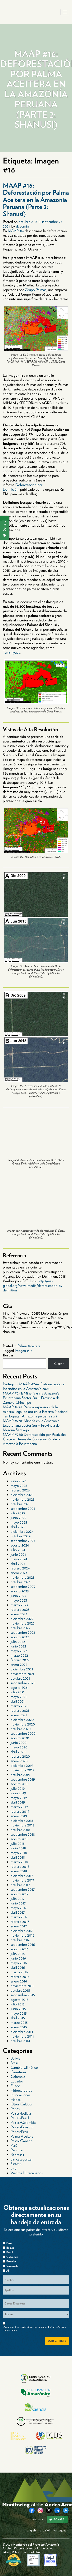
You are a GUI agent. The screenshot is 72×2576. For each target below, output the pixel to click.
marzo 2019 (19, 1806)
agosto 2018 (20, 1839)
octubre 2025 (20, 1504)
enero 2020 (19, 1761)
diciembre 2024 (22, 1531)
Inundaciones (20, 2095)
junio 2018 (18, 1848)
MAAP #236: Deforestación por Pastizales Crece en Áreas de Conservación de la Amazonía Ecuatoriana (34, 1439)
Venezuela (12, 2266)
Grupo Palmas (35, 289)
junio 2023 (18, 1595)
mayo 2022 (19, 1650)
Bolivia (15, 2058)
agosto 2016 (20, 1949)
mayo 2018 (19, 1852)
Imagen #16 (23, 1350)
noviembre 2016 (22, 1935)
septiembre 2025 (23, 1508)
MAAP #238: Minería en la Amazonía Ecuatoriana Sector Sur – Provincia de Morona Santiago (31, 1425)
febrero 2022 (20, 1660)
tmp (14, 2168)
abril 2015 (18, 2018)
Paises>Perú (19, 2131)
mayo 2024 (19, 1559)
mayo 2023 (19, 1600)
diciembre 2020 (22, 1719)
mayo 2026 (19, 1485)
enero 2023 (19, 1614)
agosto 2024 (20, 1545)
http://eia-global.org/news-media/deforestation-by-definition (33, 1285)
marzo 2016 (19, 1972)
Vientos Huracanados (27, 2173)
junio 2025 (18, 1517)
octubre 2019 (20, 1774)
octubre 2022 (20, 1627)
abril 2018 (18, 1857)
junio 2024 (18, 1554)
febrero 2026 (20, 1490)
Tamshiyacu (11, 652)
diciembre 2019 (22, 1765)
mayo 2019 (19, 1797)
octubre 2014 (20, 2041)
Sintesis (16, 2163)
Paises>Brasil (20, 2118)
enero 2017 (19, 1926)
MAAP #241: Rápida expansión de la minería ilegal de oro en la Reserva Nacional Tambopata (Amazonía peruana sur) (35, 1411)
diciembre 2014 (22, 2031)
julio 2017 (17, 1898)
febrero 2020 (20, 1756)
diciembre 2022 (22, 1618)
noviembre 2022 (23, 1623)
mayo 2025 (19, 1522)
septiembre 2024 (23, 1540)
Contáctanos (35, 2519)
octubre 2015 (20, 1990)
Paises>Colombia (23, 2122)
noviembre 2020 (23, 1724)
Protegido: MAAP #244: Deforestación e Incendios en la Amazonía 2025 (33, 1386)
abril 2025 (18, 1527)
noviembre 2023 (22, 1577)
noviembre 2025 (23, 1499)
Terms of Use (31, 2552)
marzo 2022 (19, 1655)
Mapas (16, 2099)
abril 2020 (18, 1751)
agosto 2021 (19, 1687)
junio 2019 (18, 1793)
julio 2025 (18, 1513)
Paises (15, 2108)
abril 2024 (18, 1563)
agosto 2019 (19, 1784)
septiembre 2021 (23, 1683)
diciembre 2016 (22, 1930)
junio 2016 (18, 1958)
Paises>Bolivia (21, 2113)
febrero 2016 (20, 1976)
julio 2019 (18, 1788)
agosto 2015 (19, 1999)
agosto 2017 (19, 1894)
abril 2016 (18, 1967)
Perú (14, 2145)
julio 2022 (18, 1641)
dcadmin (22, 226)
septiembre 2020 (23, 1733)
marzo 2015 (19, 2022)
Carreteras (18, 2072)
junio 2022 (18, 1646)
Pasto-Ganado (21, 2141)
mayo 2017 (18, 1907)
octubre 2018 (20, 1829)
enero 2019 (19, 1816)
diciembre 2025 (22, 1494)
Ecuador (17, 2081)
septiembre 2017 (23, 1889)
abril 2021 (18, 1701)
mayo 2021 (19, 1696)
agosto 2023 (20, 1591)
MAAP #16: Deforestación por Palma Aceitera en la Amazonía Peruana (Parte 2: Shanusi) (36, 199)
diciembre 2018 (22, 1820)
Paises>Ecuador (22, 2127)
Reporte (16, 2150)
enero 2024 (19, 1572)
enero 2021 (19, 1715)
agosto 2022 (20, 1637)
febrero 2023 (20, 1609)
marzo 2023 (19, 1605)
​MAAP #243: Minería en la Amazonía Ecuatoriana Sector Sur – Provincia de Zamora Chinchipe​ (31, 1398)
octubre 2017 (20, 1884)
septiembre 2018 (23, 1834)
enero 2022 (19, 1664)
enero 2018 (19, 1871)
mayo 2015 (19, 2013)
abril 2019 (18, 1802)
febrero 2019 (20, 1811)
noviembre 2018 (22, 1825)
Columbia (12, 2257)
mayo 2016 (19, 1962)
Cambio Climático (24, 2067)
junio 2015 (18, 2008)
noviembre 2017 (22, 1880)
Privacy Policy (10, 2552)
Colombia (18, 2076)
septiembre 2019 (23, 1779)
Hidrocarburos (21, 2090)
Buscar (8, 1355)
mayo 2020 (19, 1747)
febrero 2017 (20, 1921)
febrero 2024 (20, 1568)
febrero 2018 (20, 1866)
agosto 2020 (20, 1738)
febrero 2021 (20, 1710)
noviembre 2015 (22, 1985)
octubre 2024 (21, 1536)
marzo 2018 (19, 1862)
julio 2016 (18, 1953)
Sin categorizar (22, 2159)
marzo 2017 (19, 1917)
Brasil (14, 2062)
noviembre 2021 (22, 1673)
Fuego (15, 2085)
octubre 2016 (20, 1940)
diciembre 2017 (22, 1875)
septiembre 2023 (23, 1586)
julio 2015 (18, 2004)
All (7, 2270)
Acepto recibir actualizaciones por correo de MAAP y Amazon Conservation (34, 2328)
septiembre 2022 (23, 1632)
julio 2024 (18, 1549)
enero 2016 (19, 1981)
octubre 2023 (20, 1582)
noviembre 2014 (22, 2036)
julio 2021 (18, 1692)
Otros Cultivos (22, 2104)
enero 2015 (19, 2027)
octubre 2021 (20, 1678)
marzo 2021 (19, 1706)
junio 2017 (18, 1903)
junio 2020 (18, 1742)
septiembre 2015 (23, 1995)
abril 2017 (18, 1912)
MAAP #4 (16, 230)
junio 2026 (18, 1481)
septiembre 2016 (23, 1944)
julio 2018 (18, 1843)
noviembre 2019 (22, 1770)
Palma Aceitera (28, 1346)
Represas (17, 2154)
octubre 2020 (21, 1728)
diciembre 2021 (22, 1669)
